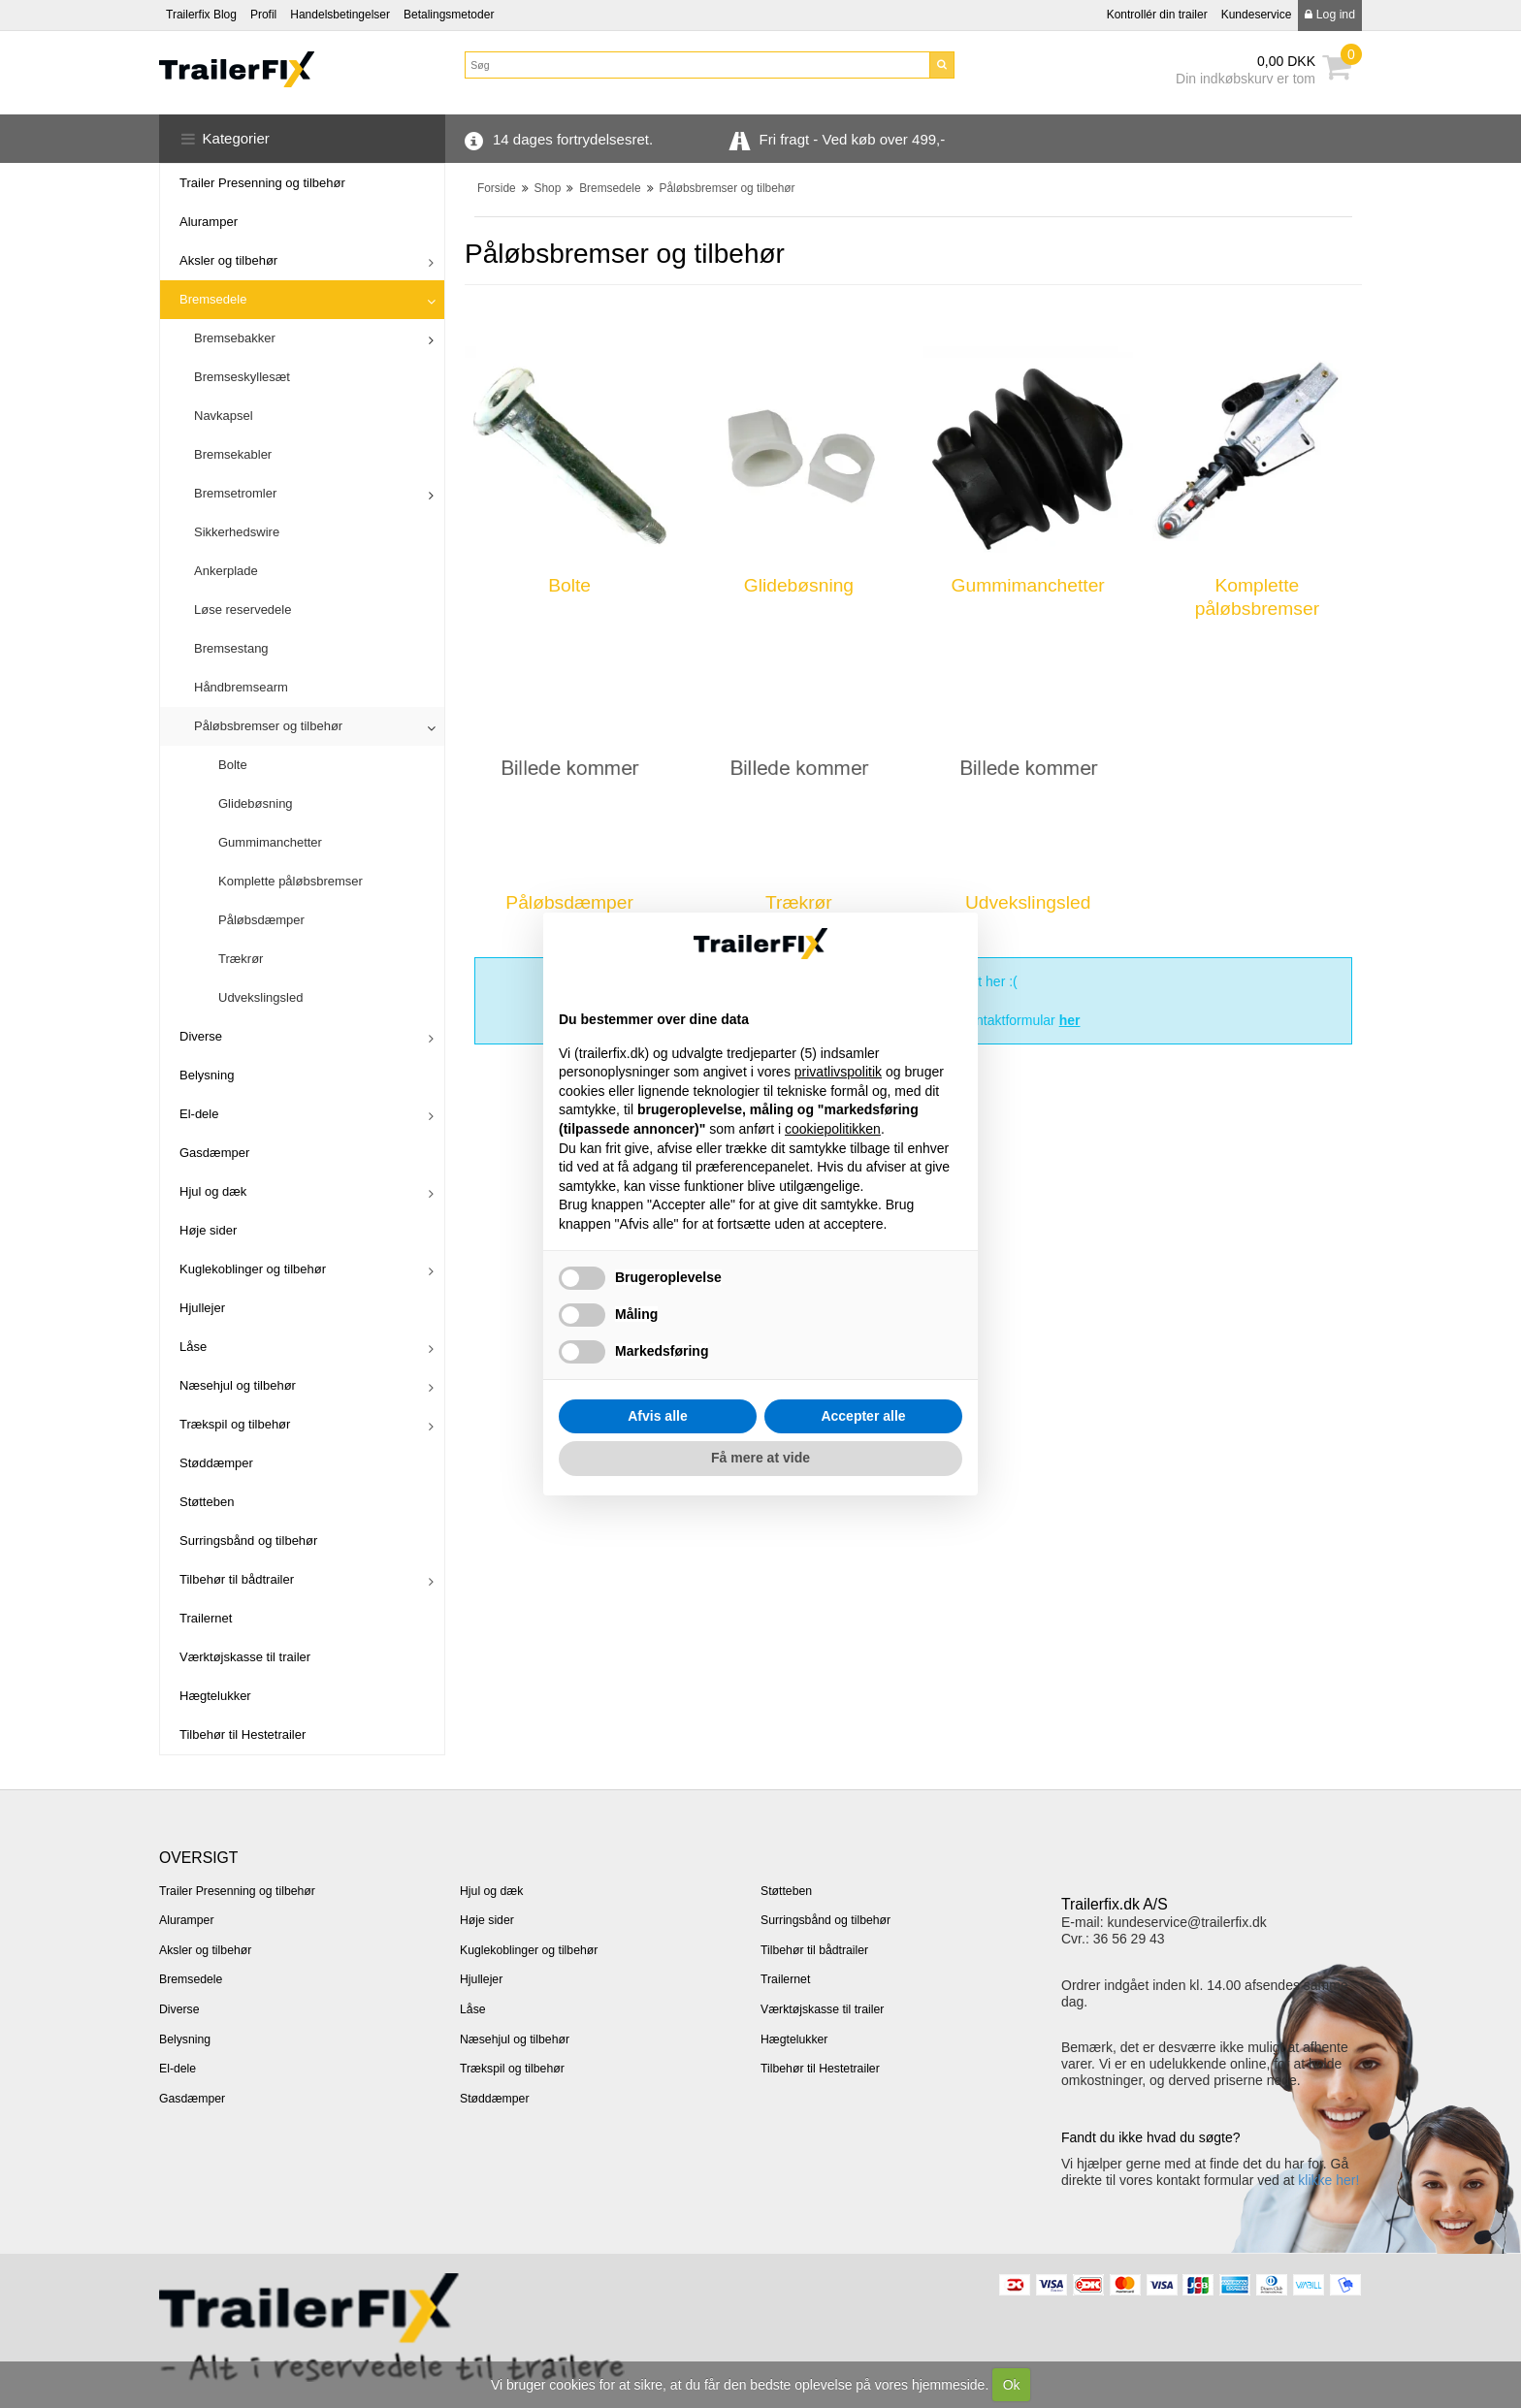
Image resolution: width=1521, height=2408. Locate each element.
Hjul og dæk (212, 1191)
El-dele (198, 1114)
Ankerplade (226, 570)
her (1070, 1020)
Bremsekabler (233, 454)
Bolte (232, 764)
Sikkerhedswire (236, 532)
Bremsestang (231, 648)
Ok (1011, 2384)
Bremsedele (212, 299)
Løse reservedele (242, 609)
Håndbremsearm (241, 687)
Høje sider (208, 1230)
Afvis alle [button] (657, 1416)
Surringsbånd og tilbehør (248, 1540)
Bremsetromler (235, 493)
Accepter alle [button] (863, 1416)
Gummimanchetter (270, 842)
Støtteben (206, 1501)
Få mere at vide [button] (760, 1457)
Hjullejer (202, 1307)
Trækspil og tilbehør (234, 1424)
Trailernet (205, 1618)
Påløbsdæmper (261, 920)
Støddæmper (216, 1463)
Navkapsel (223, 415)
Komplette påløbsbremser (290, 881)
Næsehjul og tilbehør (237, 1385)
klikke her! (1328, 2180)
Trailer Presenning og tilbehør (262, 183)
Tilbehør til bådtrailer (236, 1579)
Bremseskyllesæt (242, 376)
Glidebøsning (255, 803)
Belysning (206, 1075)
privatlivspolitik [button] (838, 1071)
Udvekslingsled (260, 997)
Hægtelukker (215, 1695)
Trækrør (240, 958)
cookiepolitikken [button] (833, 1129)
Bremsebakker (234, 338)
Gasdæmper (214, 1152)
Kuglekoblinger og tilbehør (252, 1269)
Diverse (200, 1036)
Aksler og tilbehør (228, 260)
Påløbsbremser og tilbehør (268, 726)
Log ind (1330, 14)
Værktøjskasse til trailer (244, 1657)
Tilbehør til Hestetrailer (242, 1734)
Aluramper (208, 221)
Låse (193, 1346)
